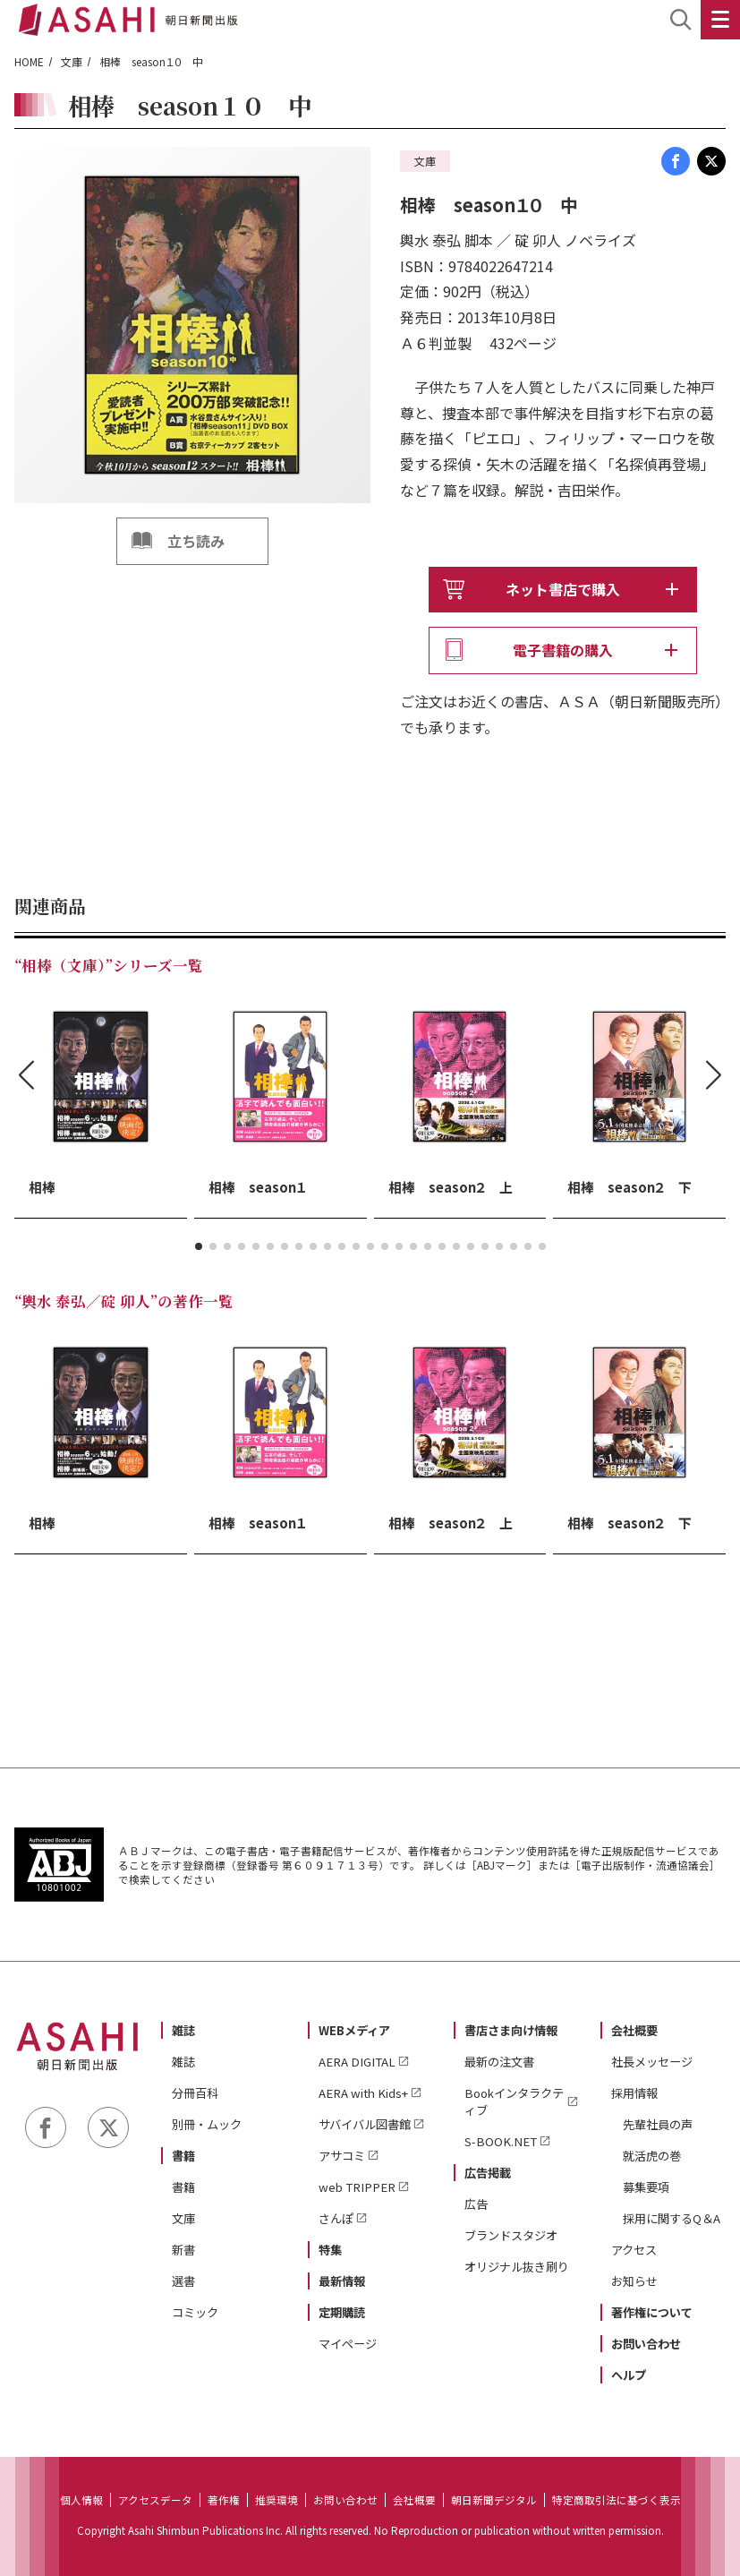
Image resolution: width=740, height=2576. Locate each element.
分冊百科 (195, 2092)
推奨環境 (276, 2500)
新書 (183, 2249)
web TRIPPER (357, 2186)
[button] (198, 1246)
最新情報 (342, 2280)
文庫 (71, 61)
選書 (183, 2280)
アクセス (634, 2249)
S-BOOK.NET (500, 2141)
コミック (195, 2312)
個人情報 (81, 2500)
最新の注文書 (499, 2061)
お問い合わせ (646, 2343)
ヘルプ (628, 2374)
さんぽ (336, 2218)
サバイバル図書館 (365, 2124)
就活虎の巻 (652, 2155)
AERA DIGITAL (357, 2061)
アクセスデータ (155, 2500)
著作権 (224, 2500)
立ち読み (196, 541)
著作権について (652, 2312)
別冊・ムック (207, 2124)
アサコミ (342, 2155)
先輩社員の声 (658, 2124)
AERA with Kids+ (363, 2092)
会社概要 (634, 2030)
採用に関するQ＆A (671, 2218)
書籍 (183, 2155)
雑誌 (183, 2030)
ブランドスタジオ (510, 2235)
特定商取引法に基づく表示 (616, 2500)
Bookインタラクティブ (514, 2101)
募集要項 (646, 2186)
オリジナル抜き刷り (516, 2266)
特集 (330, 2249)
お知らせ (634, 2280)
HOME (29, 61)
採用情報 (634, 2092)
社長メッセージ (652, 2061)
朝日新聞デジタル (494, 2500)
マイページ (348, 2343)
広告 (476, 2203)
